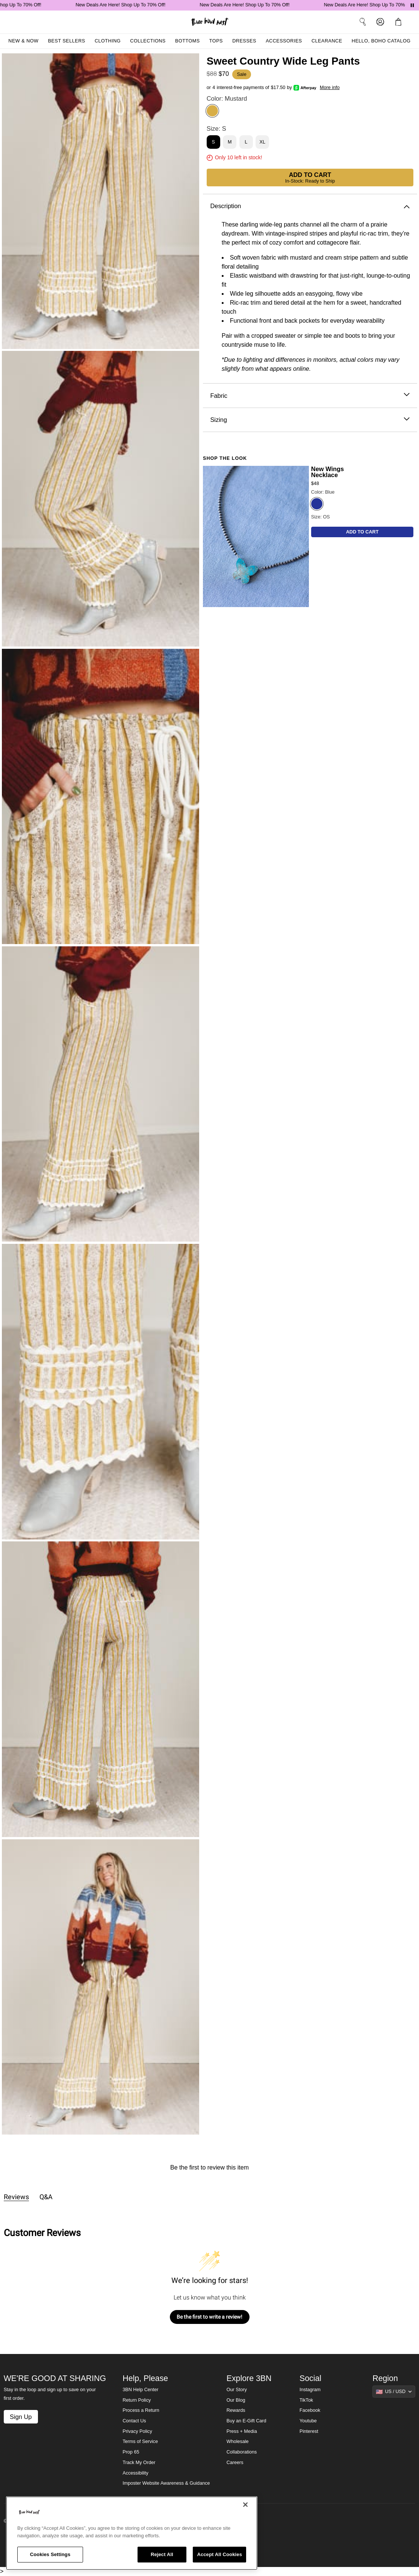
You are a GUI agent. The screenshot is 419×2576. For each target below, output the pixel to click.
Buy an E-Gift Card (246, 2420)
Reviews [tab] (16, 2197)
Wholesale (238, 2441)
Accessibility (135, 2473)
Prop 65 (131, 2452)
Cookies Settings (50, 2554)
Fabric (310, 395)
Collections (148, 41)
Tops (216, 41)
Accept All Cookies (219, 2554)
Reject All (162, 2554)
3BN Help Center (140, 2389)
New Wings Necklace (327, 472)
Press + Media (242, 2431)
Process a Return (141, 2410)
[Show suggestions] (393, 2392)
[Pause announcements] (412, 5)
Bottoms (187, 41)
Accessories (284, 41)
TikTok (306, 2400)
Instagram (310, 2389)
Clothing (108, 41)
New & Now (23, 41)
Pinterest (309, 2431)
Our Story (237, 2389)
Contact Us (134, 2420)
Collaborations (242, 2452)
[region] (131, 2533)
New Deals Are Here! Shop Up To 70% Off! (124, 5)
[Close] (245, 2504)
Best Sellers (66, 41)
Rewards (236, 2410)
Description (310, 206)
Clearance (327, 41)
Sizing (310, 420)
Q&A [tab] (46, 2197)
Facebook (310, 2410)
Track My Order (139, 2462)
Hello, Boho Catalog (381, 41)
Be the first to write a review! (209, 2317)
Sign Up (21, 2416)
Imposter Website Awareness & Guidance (166, 2483)
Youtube (308, 2420)
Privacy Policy (137, 2431)
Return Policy (137, 2400)
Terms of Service (140, 2441)
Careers (235, 2462)
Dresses (244, 41)
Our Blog (236, 2400)
